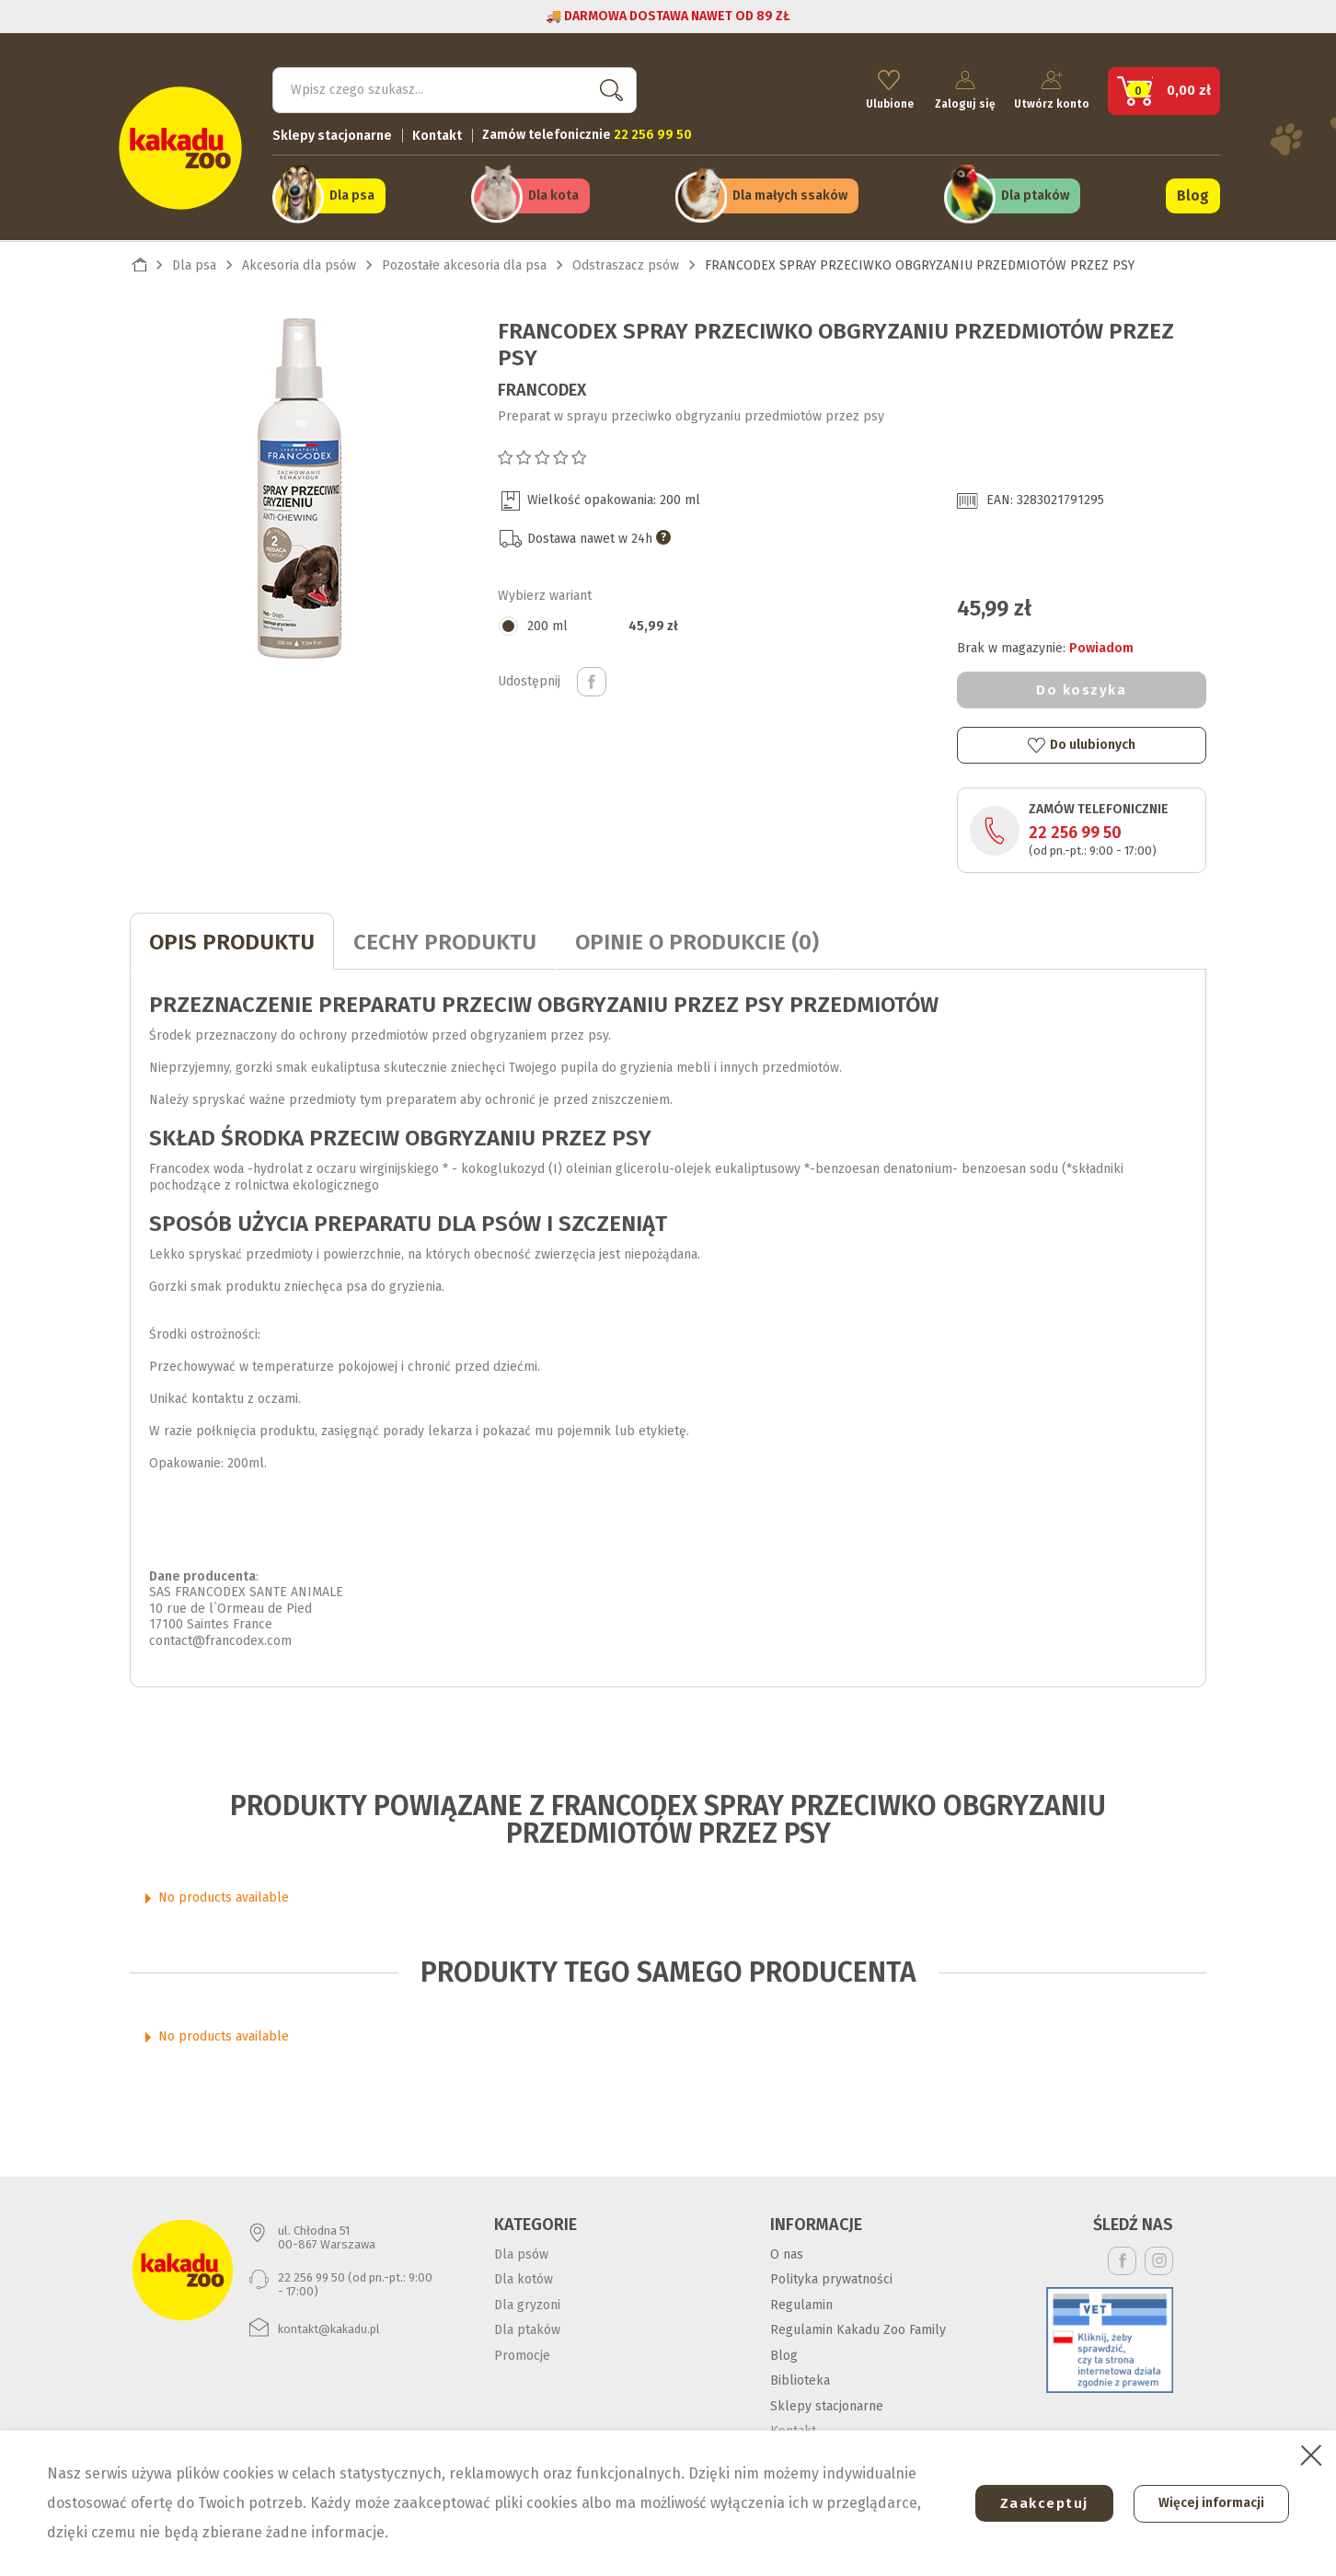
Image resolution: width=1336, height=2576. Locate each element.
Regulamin (801, 2302)
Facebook (1122, 2258)
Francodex (542, 387)
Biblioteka (800, 2378)
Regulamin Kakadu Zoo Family (858, 2328)
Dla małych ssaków (789, 194)
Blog (1193, 194)
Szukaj (607, 88)
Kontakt (437, 134)
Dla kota (553, 194)
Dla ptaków (1035, 194)
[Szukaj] (454, 88)
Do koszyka (1081, 688)
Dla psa (351, 194)
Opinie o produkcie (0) (697, 940)
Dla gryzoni (527, 2302)
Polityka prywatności (831, 2277)
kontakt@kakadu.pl (329, 2327)
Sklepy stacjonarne (332, 134)
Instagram (1159, 2258)
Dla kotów (523, 2277)
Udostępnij (591, 679)
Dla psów (521, 2252)
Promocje (522, 2353)
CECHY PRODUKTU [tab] (444, 940)
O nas (786, 2252)
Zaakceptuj (1039, 2503)
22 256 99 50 (1075, 831)
